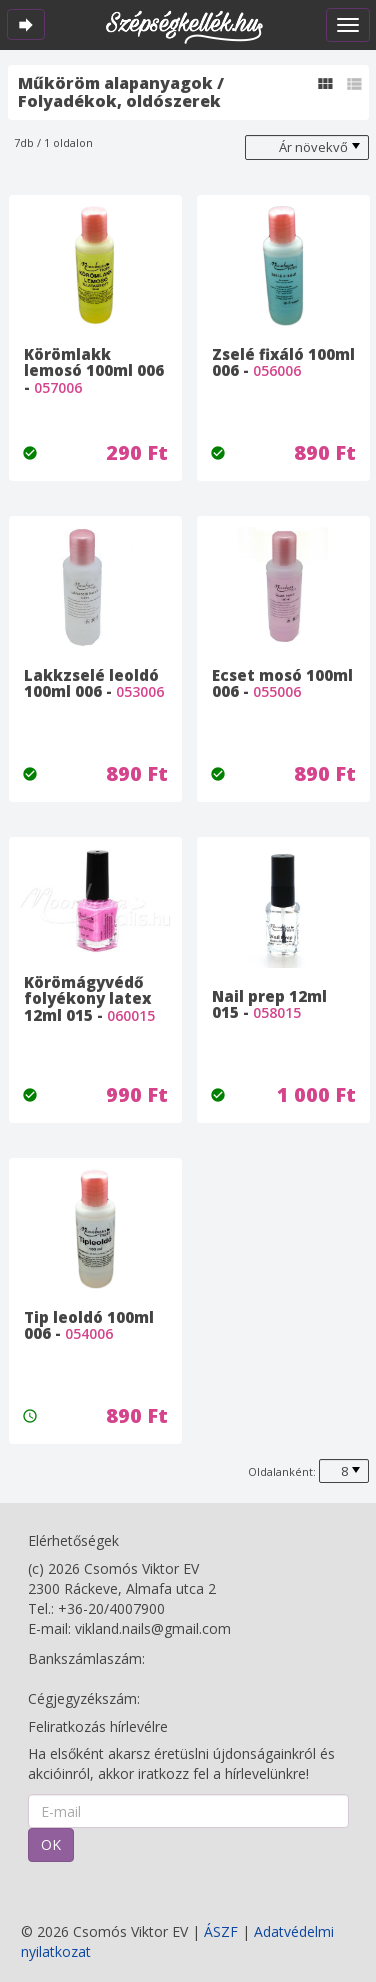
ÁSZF (221, 1931)
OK (51, 1844)
